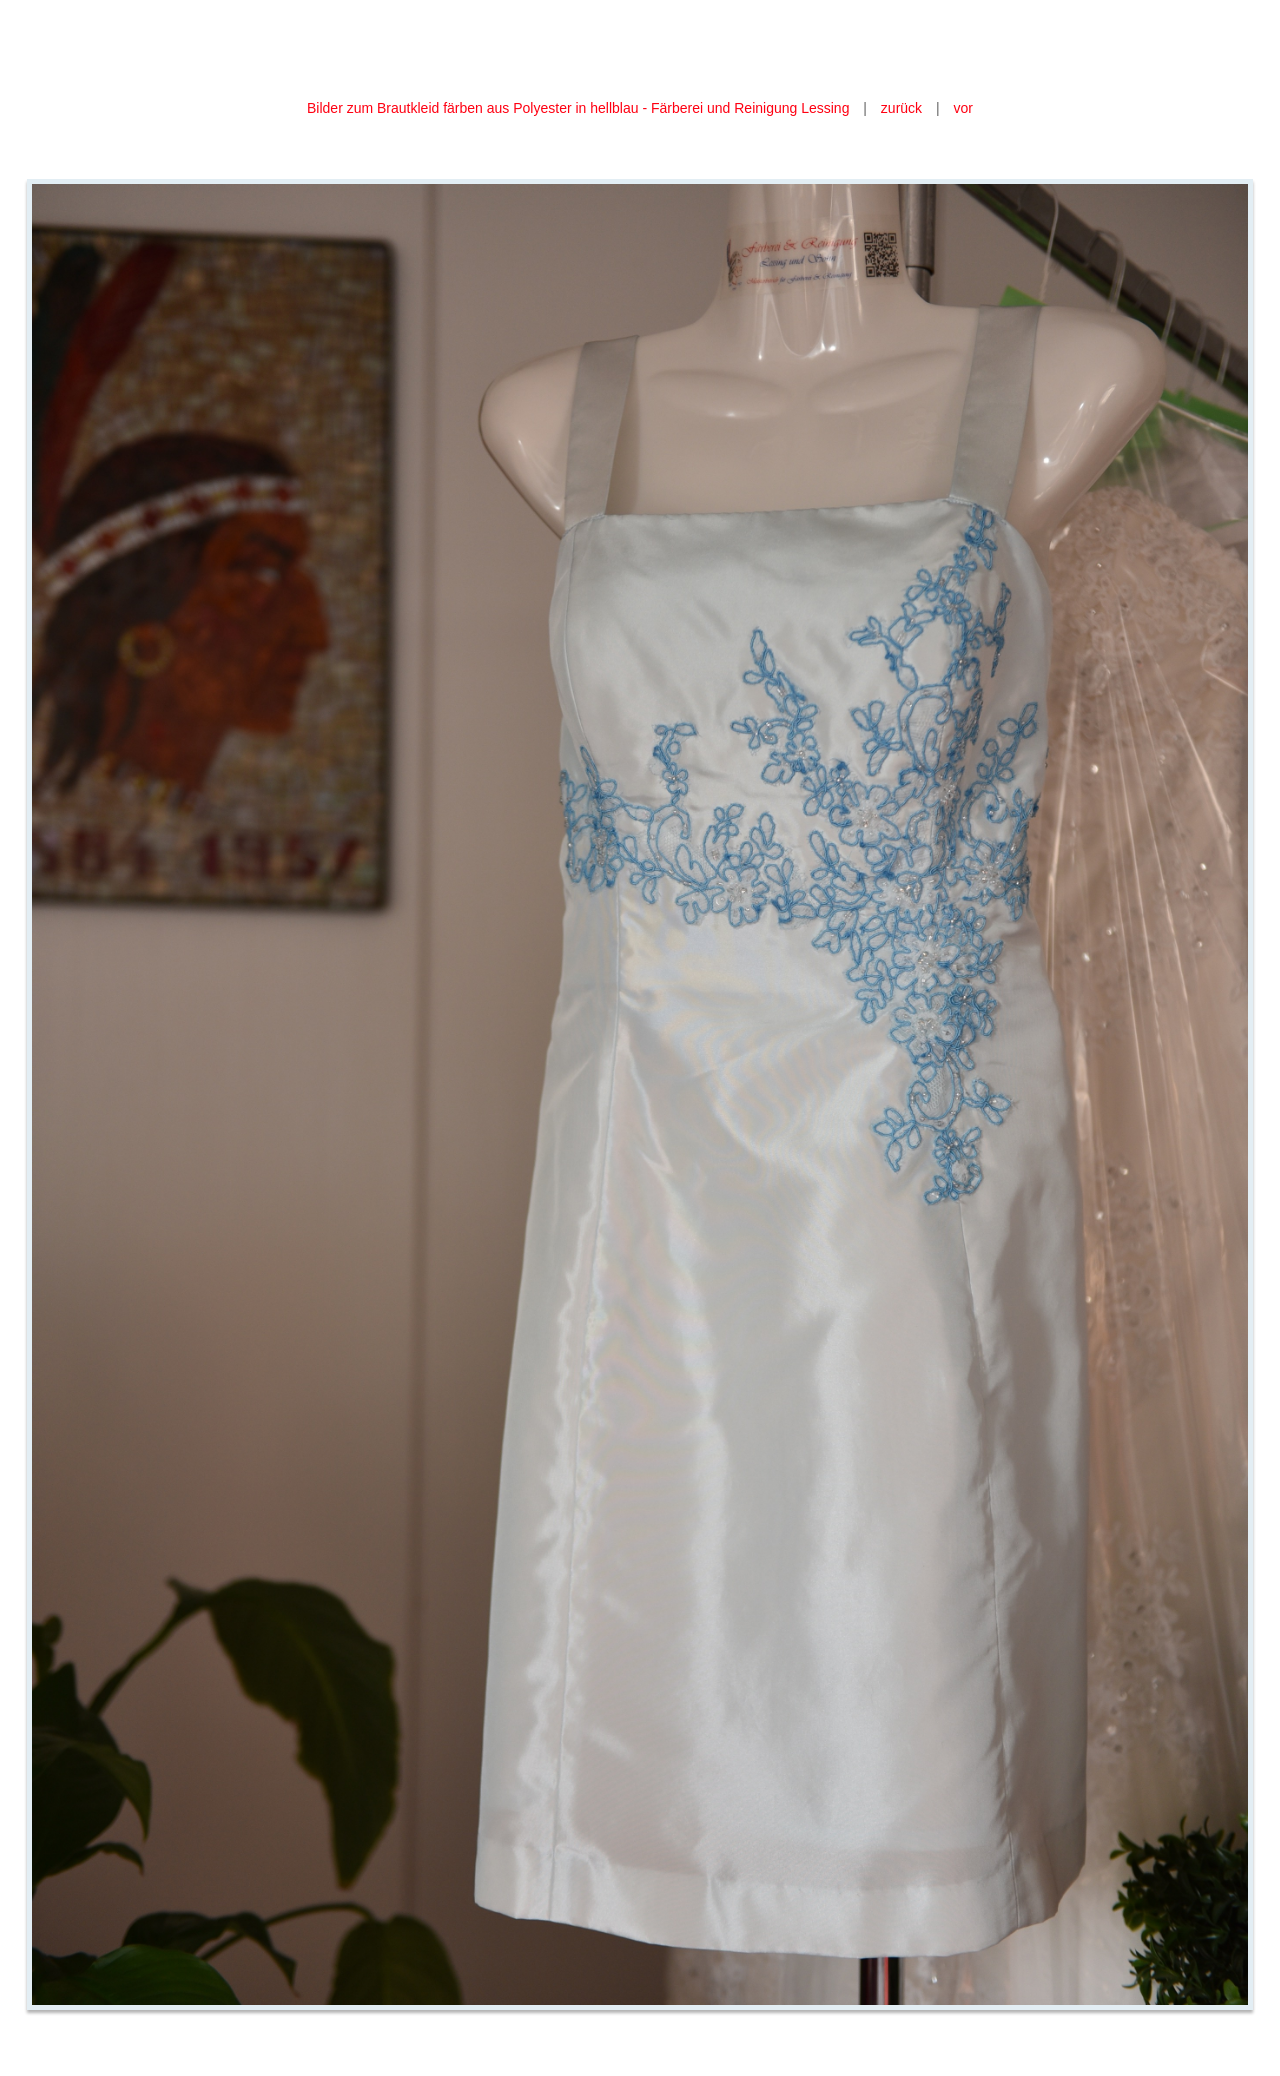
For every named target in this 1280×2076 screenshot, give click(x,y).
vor (963, 108)
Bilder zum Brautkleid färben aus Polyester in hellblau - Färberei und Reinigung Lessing (580, 108)
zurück (901, 108)
